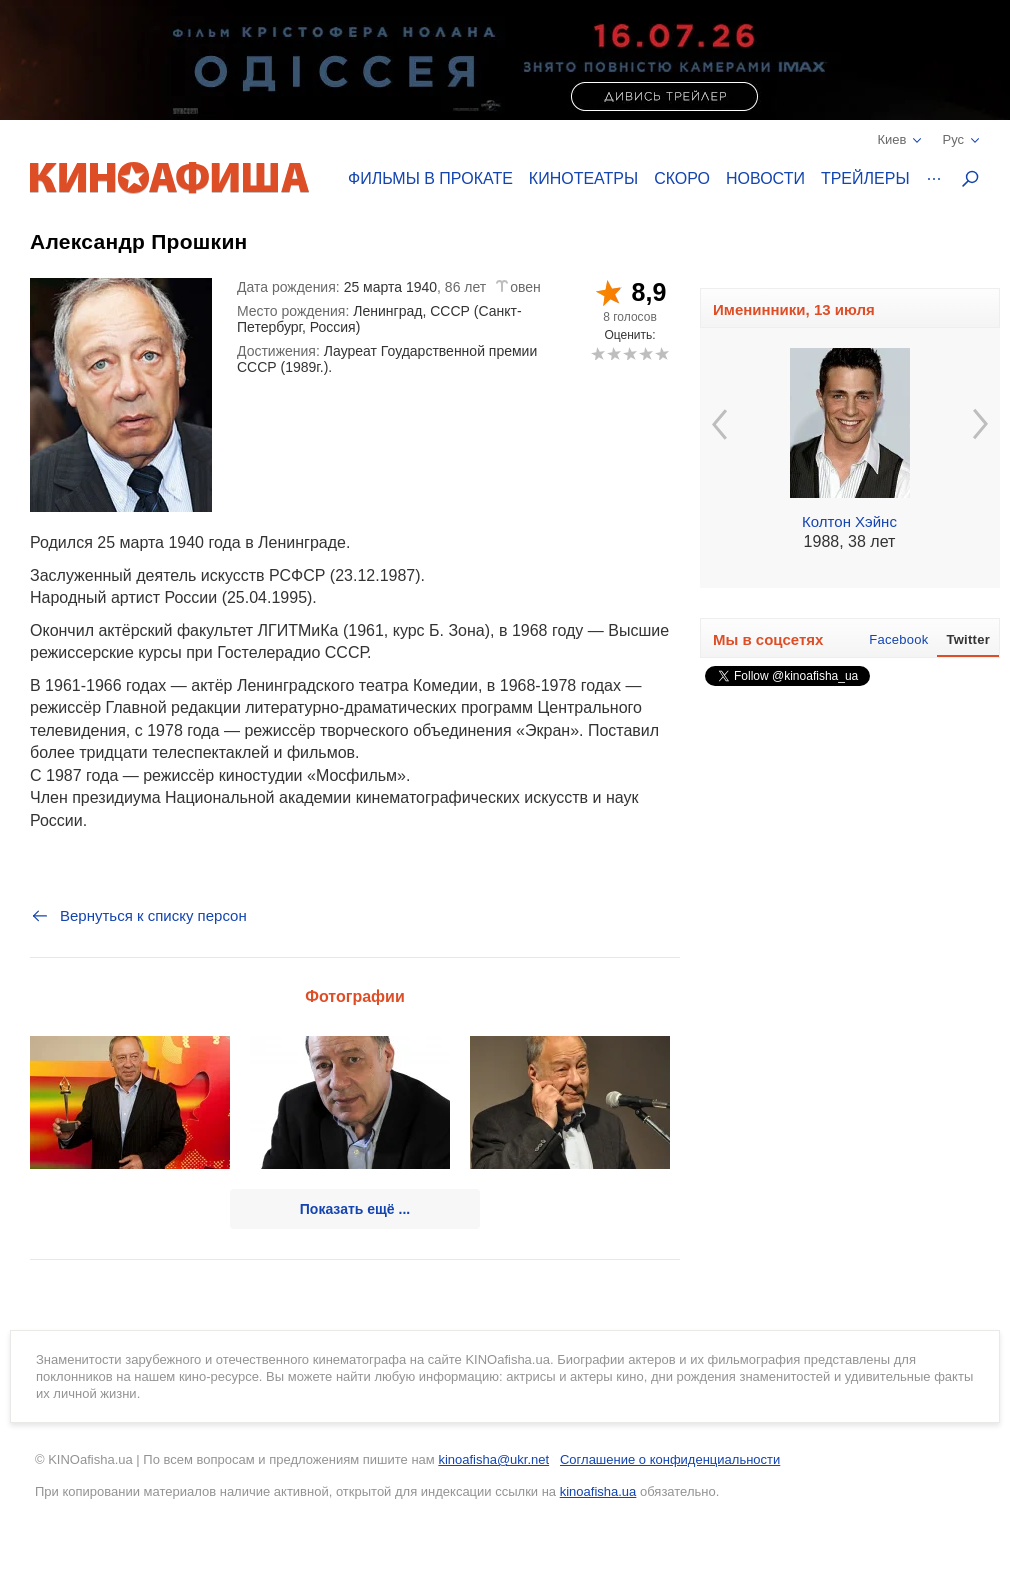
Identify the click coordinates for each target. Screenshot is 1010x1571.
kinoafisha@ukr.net (493, 1459)
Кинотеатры (583, 178)
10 (661, 353)
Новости (765, 178)
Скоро (682, 178)
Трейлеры (865, 178)
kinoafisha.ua (598, 1491)
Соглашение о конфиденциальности (670, 1459)
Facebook (898, 639)
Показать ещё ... (355, 1209)
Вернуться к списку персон (138, 916)
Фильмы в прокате (430, 178)
